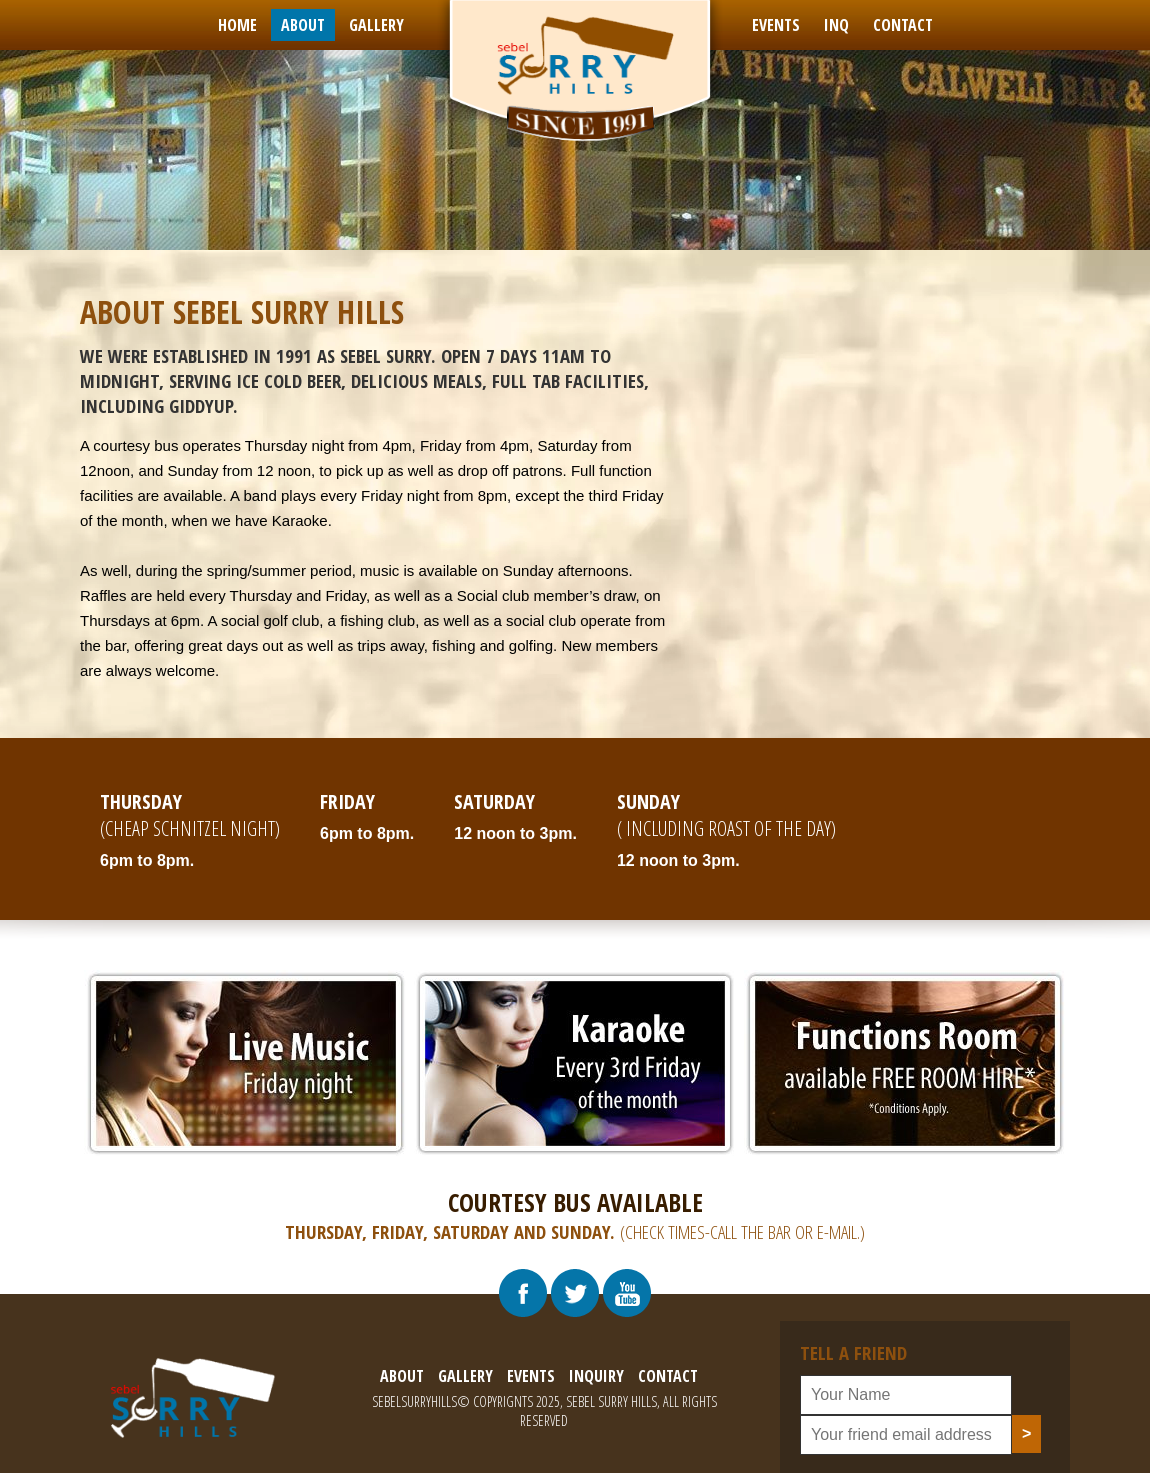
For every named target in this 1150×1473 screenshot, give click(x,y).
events (776, 25)
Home (237, 25)
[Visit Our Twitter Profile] (575, 1293)
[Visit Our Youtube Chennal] (627, 1293)
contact (903, 25)
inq (836, 25)
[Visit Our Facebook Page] (523, 1293)
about (303, 25)
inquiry (596, 1376)
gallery (376, 25)
